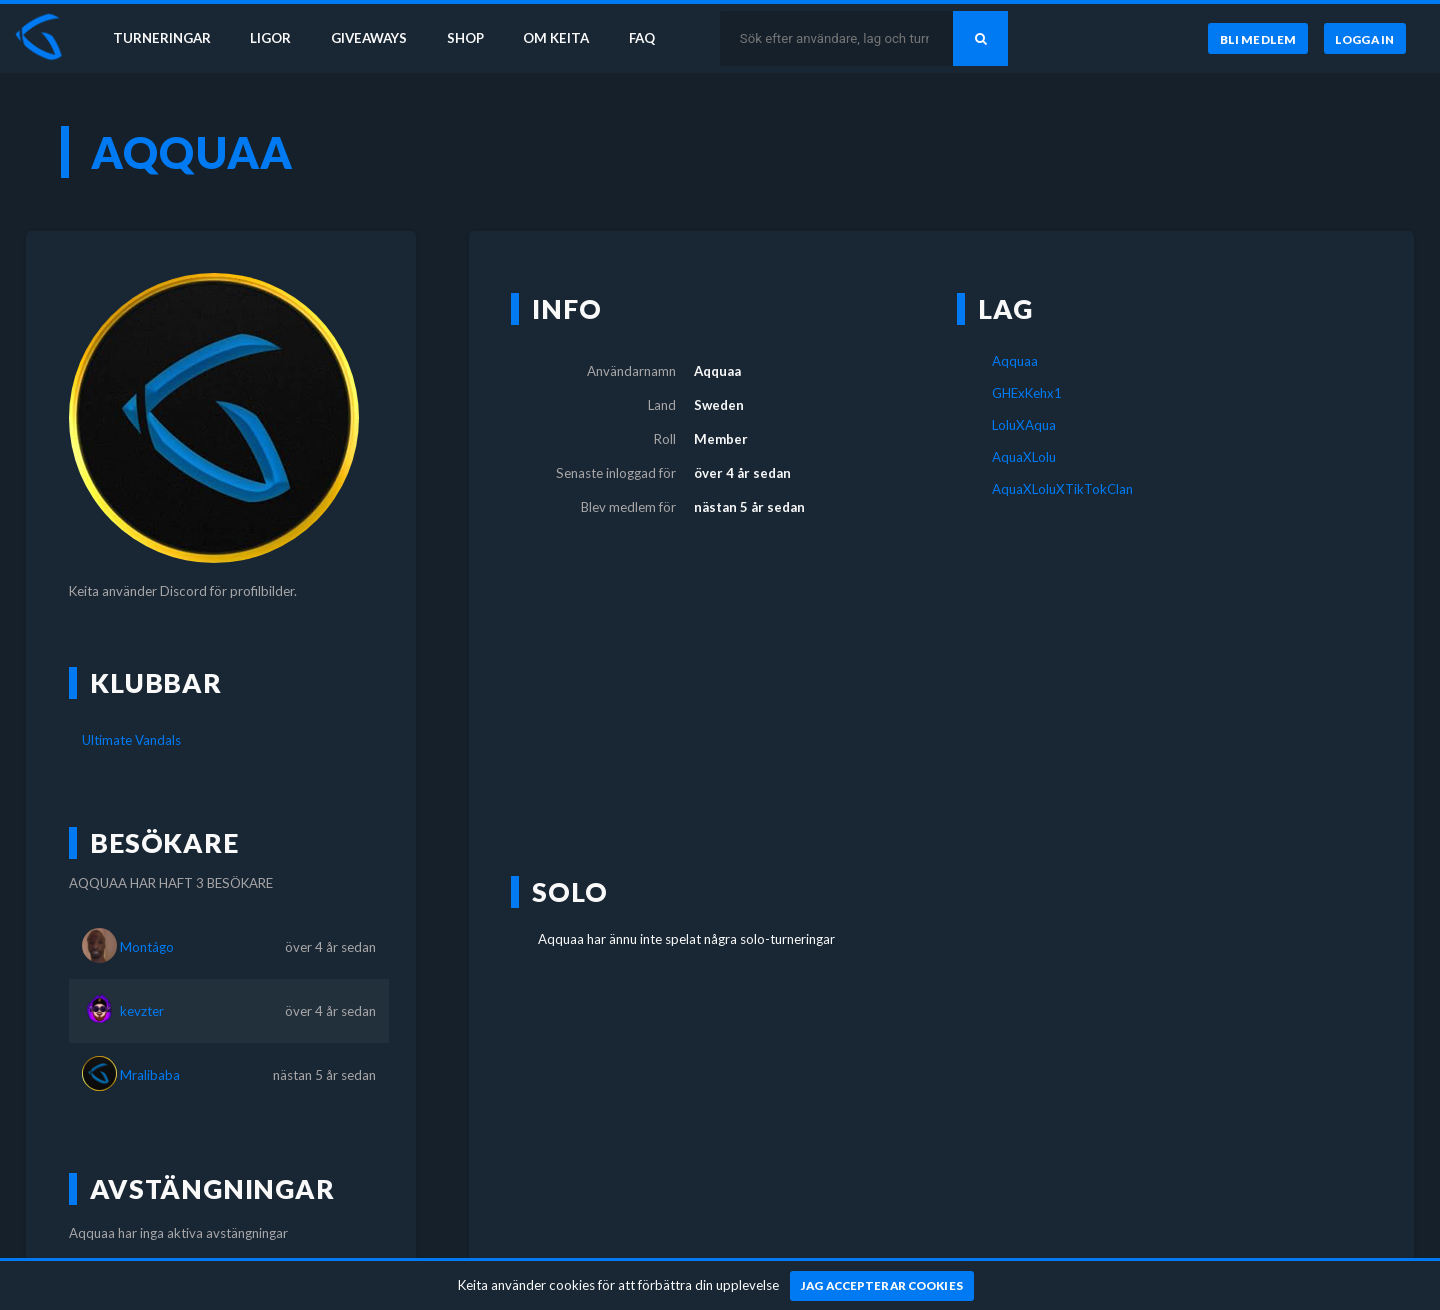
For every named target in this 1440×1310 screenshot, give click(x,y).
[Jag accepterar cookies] (882, 1286)
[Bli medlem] (1257, 39)
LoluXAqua (1024, 425)
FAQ (642, 38)
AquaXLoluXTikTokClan (1062, 489)
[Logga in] (1365, 39)
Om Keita (556, 38)
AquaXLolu (1024, 457)
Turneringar (162, 38)
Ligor (270, 38)
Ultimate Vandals (131, 740)
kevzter (142, 1011)
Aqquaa (1015, 361)
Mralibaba (150, 1075)
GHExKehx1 (1027, 393)
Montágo (147, 947)
